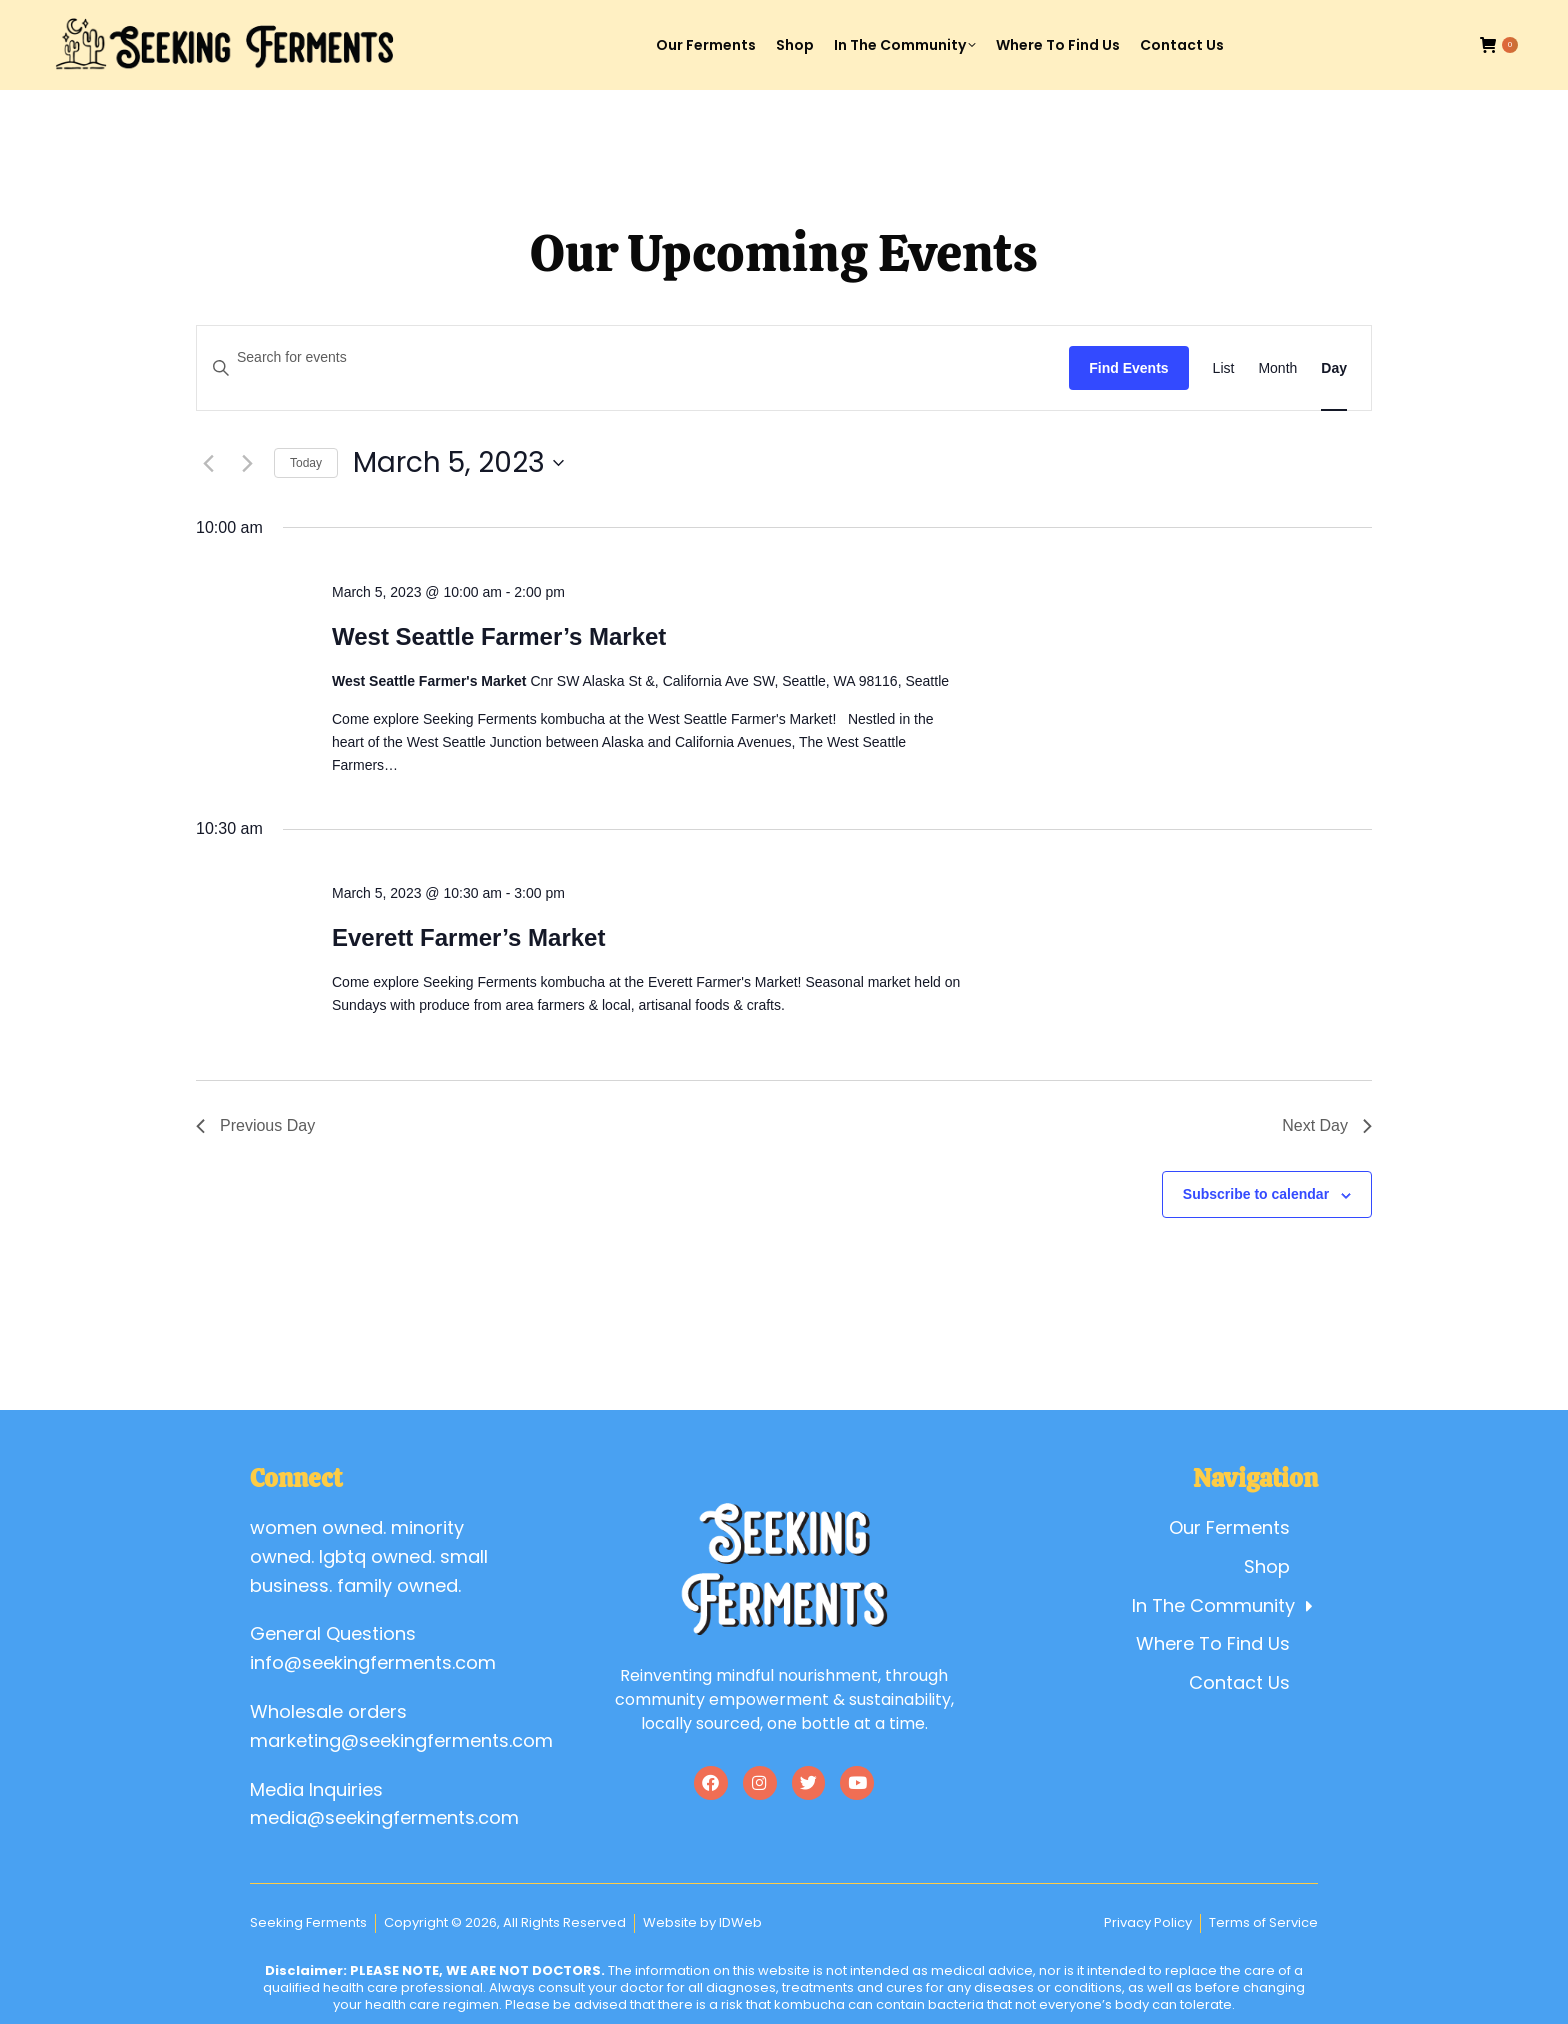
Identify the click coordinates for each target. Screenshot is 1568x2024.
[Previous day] (208, 463)
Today (306, 463)
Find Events (1128, 368)
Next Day (1327, 1125)
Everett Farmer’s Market (468, 937)
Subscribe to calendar (1256, 1194)
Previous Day (255, 1125)
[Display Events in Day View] (1334, 368)
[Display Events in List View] (1224, 368)
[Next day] (247, 463)
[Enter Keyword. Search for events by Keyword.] (633, 357)
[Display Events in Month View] (1277, 368)
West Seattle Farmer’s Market (499, 636)
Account (1340, 18)
